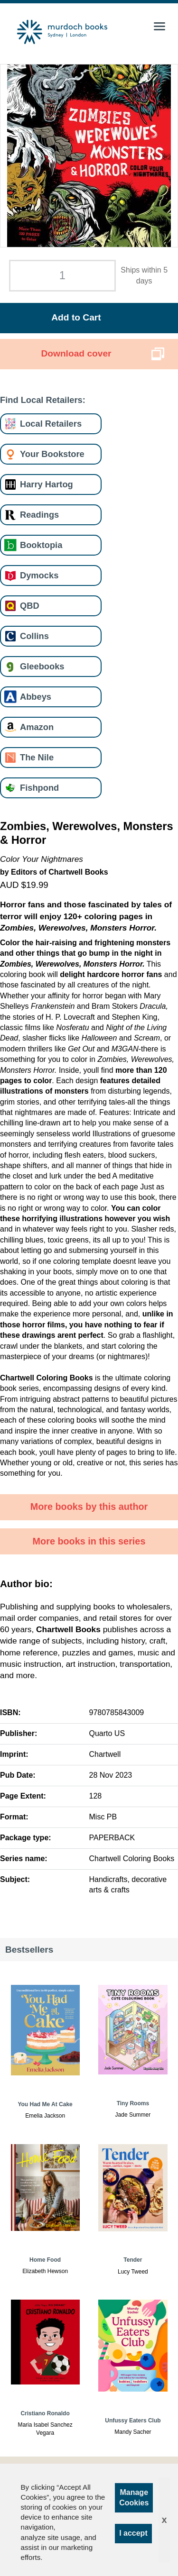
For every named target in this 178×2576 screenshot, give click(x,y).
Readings (39, 515)
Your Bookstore (52, 454)
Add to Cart (76, 317)
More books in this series (89, 1541)
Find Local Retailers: (42, 400)
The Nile (37, 757)
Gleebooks (42, 666)
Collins (34, 636)
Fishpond (39, 788)
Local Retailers (51, 424)
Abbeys (35, 697)
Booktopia (41, 545)
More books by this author (89, 1506)
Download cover (76, 353)
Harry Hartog (46, 484)
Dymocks (39, 575)
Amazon (37, 727)
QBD (29, 606)
